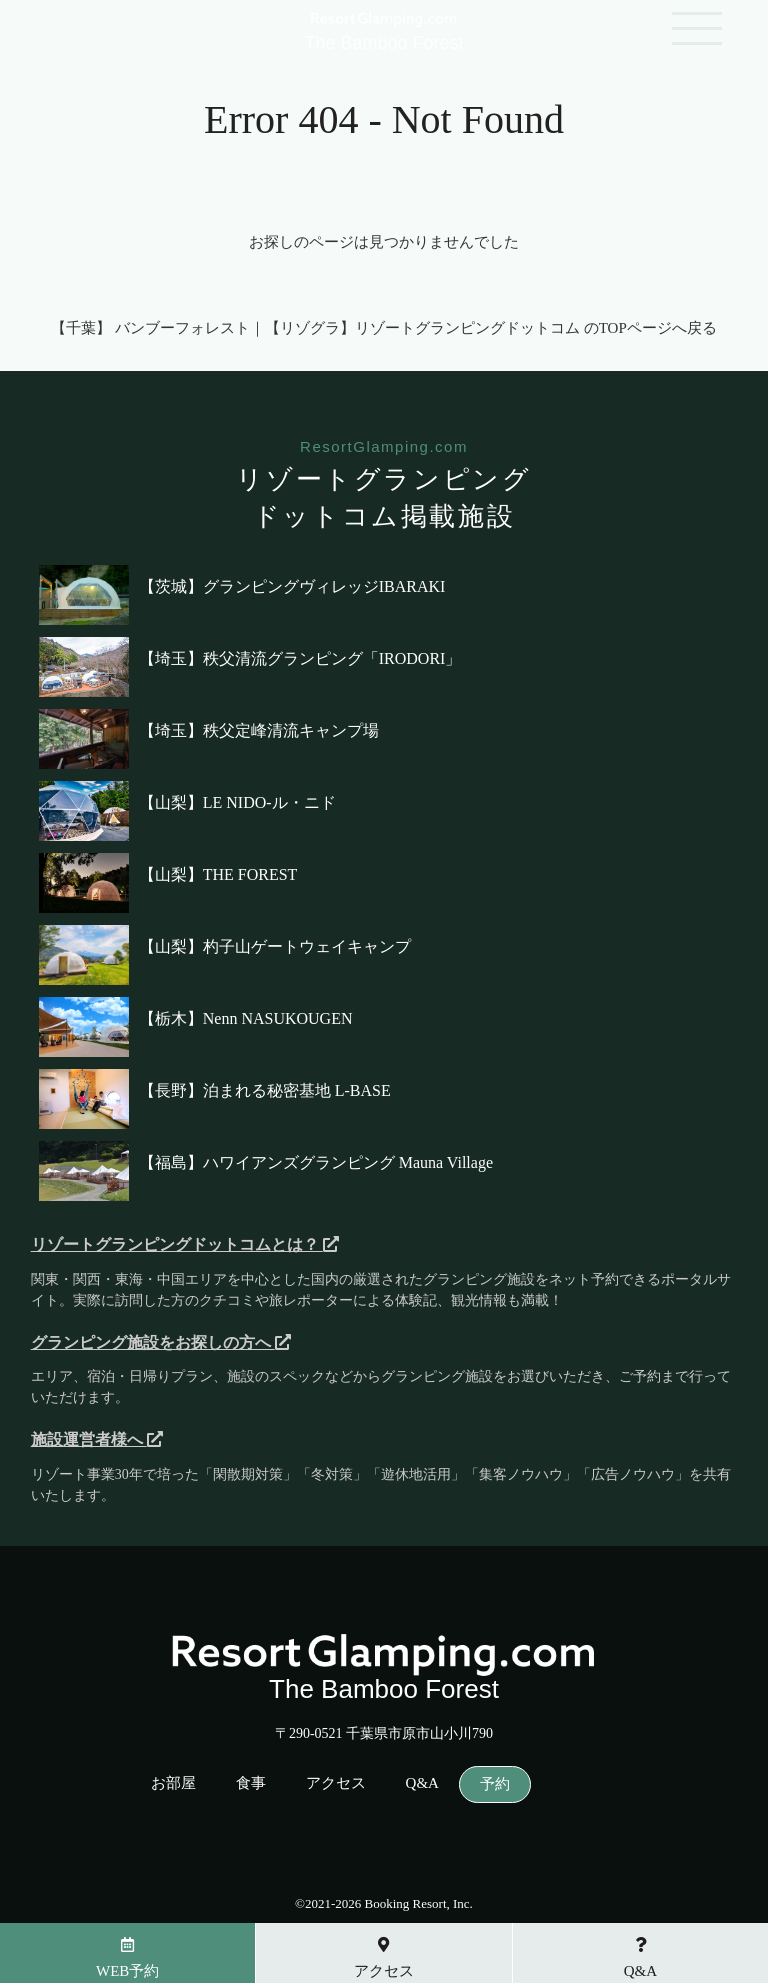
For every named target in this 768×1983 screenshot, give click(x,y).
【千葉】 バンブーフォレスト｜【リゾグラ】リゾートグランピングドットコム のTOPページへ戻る (384, 328)
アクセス (336, 1783)
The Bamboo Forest (383, 34)
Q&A (422, 1783)
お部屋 (173, 1783)
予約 (495, 1784)
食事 (251, 1783)
